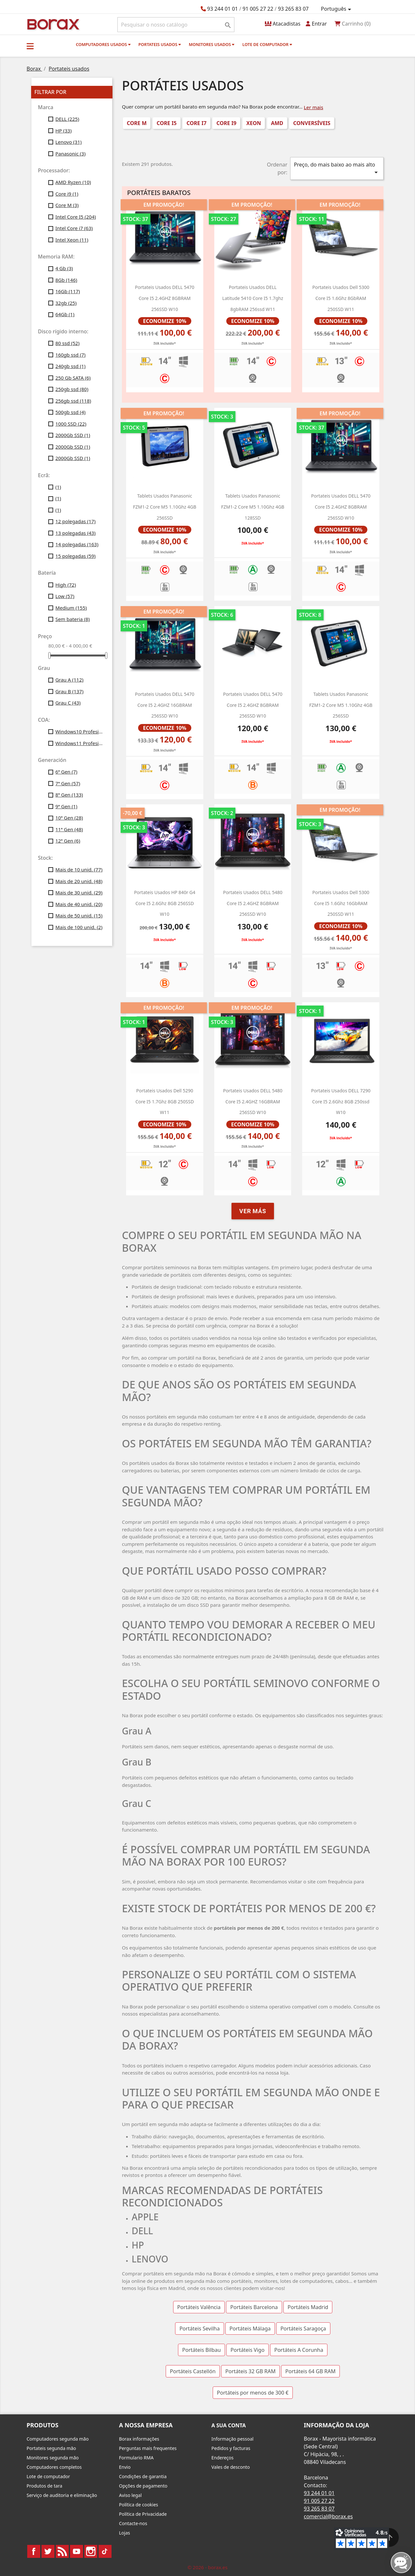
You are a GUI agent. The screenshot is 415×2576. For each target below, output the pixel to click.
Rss (62, 2551)
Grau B (69, 691)
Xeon (253, 123)
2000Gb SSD (72, 435)
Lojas (124, 2533)
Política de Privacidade (143, 2514)
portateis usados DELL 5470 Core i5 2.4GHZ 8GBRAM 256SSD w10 (164, 298)
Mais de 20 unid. (78, 881)
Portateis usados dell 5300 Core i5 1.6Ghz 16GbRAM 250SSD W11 (340, 903)
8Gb (66, 280)
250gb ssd (72, 389)
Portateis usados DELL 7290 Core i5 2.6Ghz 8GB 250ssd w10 (341, 1101)
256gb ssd (73, 400)
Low (65, 596)
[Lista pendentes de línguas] (337, 9)
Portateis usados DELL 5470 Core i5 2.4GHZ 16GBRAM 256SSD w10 (164, 705)
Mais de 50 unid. (78, 915)
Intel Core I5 (75, 216)
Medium (71, 607)
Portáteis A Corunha (298, 2349)
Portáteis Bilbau (201, 2349)
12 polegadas (75, 521)
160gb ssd (70, 354)
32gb (66, 303)
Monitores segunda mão (53, 2458)
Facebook (33, 2551)
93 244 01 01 (222, 8)
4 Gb (64, 268)
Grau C (68, 702)
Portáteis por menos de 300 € (253, 2392)
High (65, 584)
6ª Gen (66, 771)
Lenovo (68, 142)
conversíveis (311, 123)
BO (52, 23)
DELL (67, 119)
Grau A (69, 679)
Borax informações (139, 2439)
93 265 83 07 (293, 8)
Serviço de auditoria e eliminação (62, 2495)
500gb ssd (70, 412)
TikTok (105, 2551)
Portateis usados (159, 44)
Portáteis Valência (199, 2307)
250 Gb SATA (73, 377)
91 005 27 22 (258, 8)
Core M (67, 205)
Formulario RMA (136, 2458)
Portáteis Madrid (308, 2307)
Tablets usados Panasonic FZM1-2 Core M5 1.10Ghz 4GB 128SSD (252, 507)
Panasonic (70, 153)
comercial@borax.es (328, 2516)
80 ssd (67, 343)
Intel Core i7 (74, 228)
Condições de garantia (143, 2476)
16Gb (67, 291)
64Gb (65, 314)
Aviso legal (130, 2495)
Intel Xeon (72, 239)
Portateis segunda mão (51, 2448)
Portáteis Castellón (193, 2371)
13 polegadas (75, 533)
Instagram (90, 2551)
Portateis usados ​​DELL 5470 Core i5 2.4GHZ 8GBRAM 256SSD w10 (252, 705)
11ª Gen (69, 829)
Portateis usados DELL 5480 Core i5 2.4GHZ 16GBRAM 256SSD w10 (252, 1101)
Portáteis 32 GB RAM (250, 2371)
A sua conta (228, 2425)
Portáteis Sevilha (199, 2328)
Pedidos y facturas (230, 2448)
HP (63, 130)
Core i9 (66, 193)
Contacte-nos (133, 2523)
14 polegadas (77, 544)
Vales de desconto (230, 2467)
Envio (125, 2467)
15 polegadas (75, 556)
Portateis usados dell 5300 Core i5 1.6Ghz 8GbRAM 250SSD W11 (340, 298)
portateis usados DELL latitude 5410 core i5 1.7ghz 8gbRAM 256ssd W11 (252, 298)
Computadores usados (103, 44)
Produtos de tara (44, 2486)
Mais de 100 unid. (78, 927)
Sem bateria (72, 619)
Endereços (222, 2458)
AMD (277, 123)
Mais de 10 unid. (78, 869)
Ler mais (313, 107)
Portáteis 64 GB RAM (310, 2371)
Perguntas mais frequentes (148, 2448)
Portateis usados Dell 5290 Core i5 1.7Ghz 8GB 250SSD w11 (165, 1101)
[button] (30, 46)
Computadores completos (54, 2467)
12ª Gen (67, 840)
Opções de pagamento (143, 2486)
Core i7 (196, 123)
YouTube (76, 2551)
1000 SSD (71, 423)
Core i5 (167, 123)
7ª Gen (67, 783)
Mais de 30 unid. (78, 892)
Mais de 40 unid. (78, 904)
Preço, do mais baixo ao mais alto (337, 168)
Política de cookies (138, 2504)
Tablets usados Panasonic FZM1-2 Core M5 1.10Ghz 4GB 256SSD (164, 507)
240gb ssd (70, 366)
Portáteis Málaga (250, 2328)
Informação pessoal (232, 2439)
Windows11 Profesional (79, 743)
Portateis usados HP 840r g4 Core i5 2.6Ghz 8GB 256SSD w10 (164, 903)
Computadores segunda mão (58, 2439)
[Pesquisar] (175, 24)
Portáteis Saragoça (303, 2328)
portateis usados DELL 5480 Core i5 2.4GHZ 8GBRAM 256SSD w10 (252, 903)
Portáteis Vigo (248, 2349)
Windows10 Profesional (79, 731)
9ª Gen (66, 806)
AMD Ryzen (73, 182)
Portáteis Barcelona (254, 2307)
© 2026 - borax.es (207, 2567)
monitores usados (211, 44)
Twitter (48, 2551)
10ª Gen (69, 817)
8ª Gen (69, 794)
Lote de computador (267, 44)
